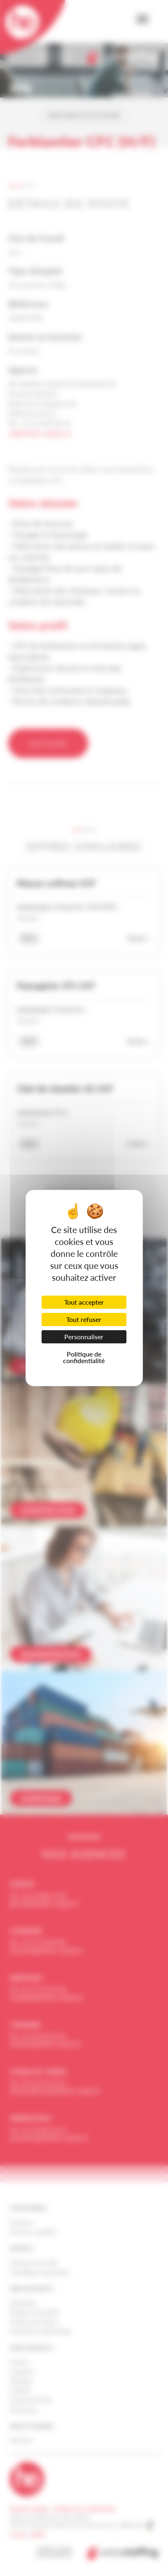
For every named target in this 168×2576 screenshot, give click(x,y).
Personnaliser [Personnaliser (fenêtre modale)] (83, 1336)
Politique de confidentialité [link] (84, 1357)
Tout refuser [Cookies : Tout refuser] (83, 1319)
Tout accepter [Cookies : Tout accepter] (84, 1302)
